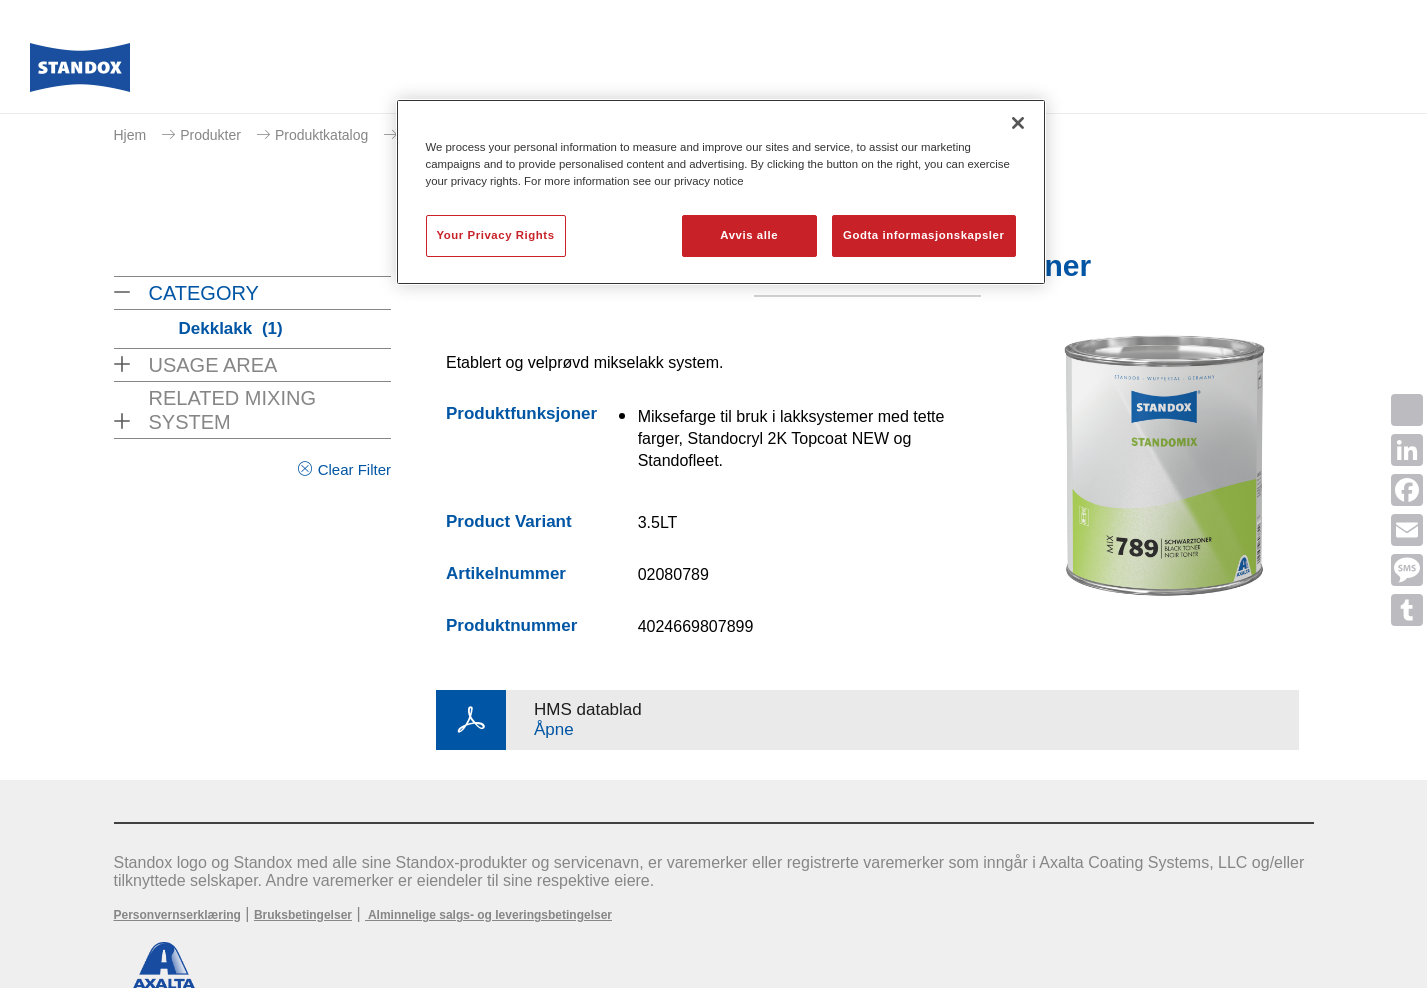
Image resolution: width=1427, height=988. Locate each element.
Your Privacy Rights (496, 235)
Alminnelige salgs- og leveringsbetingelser (488, 915)
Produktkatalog (321, 135)
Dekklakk (231, 328)
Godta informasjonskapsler (924, 235)
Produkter (210, 135)
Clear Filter (354, 469)
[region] (721, 192)
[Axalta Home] (80, 73)
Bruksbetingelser (303, 915)
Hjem (130, 135)
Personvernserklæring (177, 915)
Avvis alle (749, 235)
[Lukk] (1018, 123)
